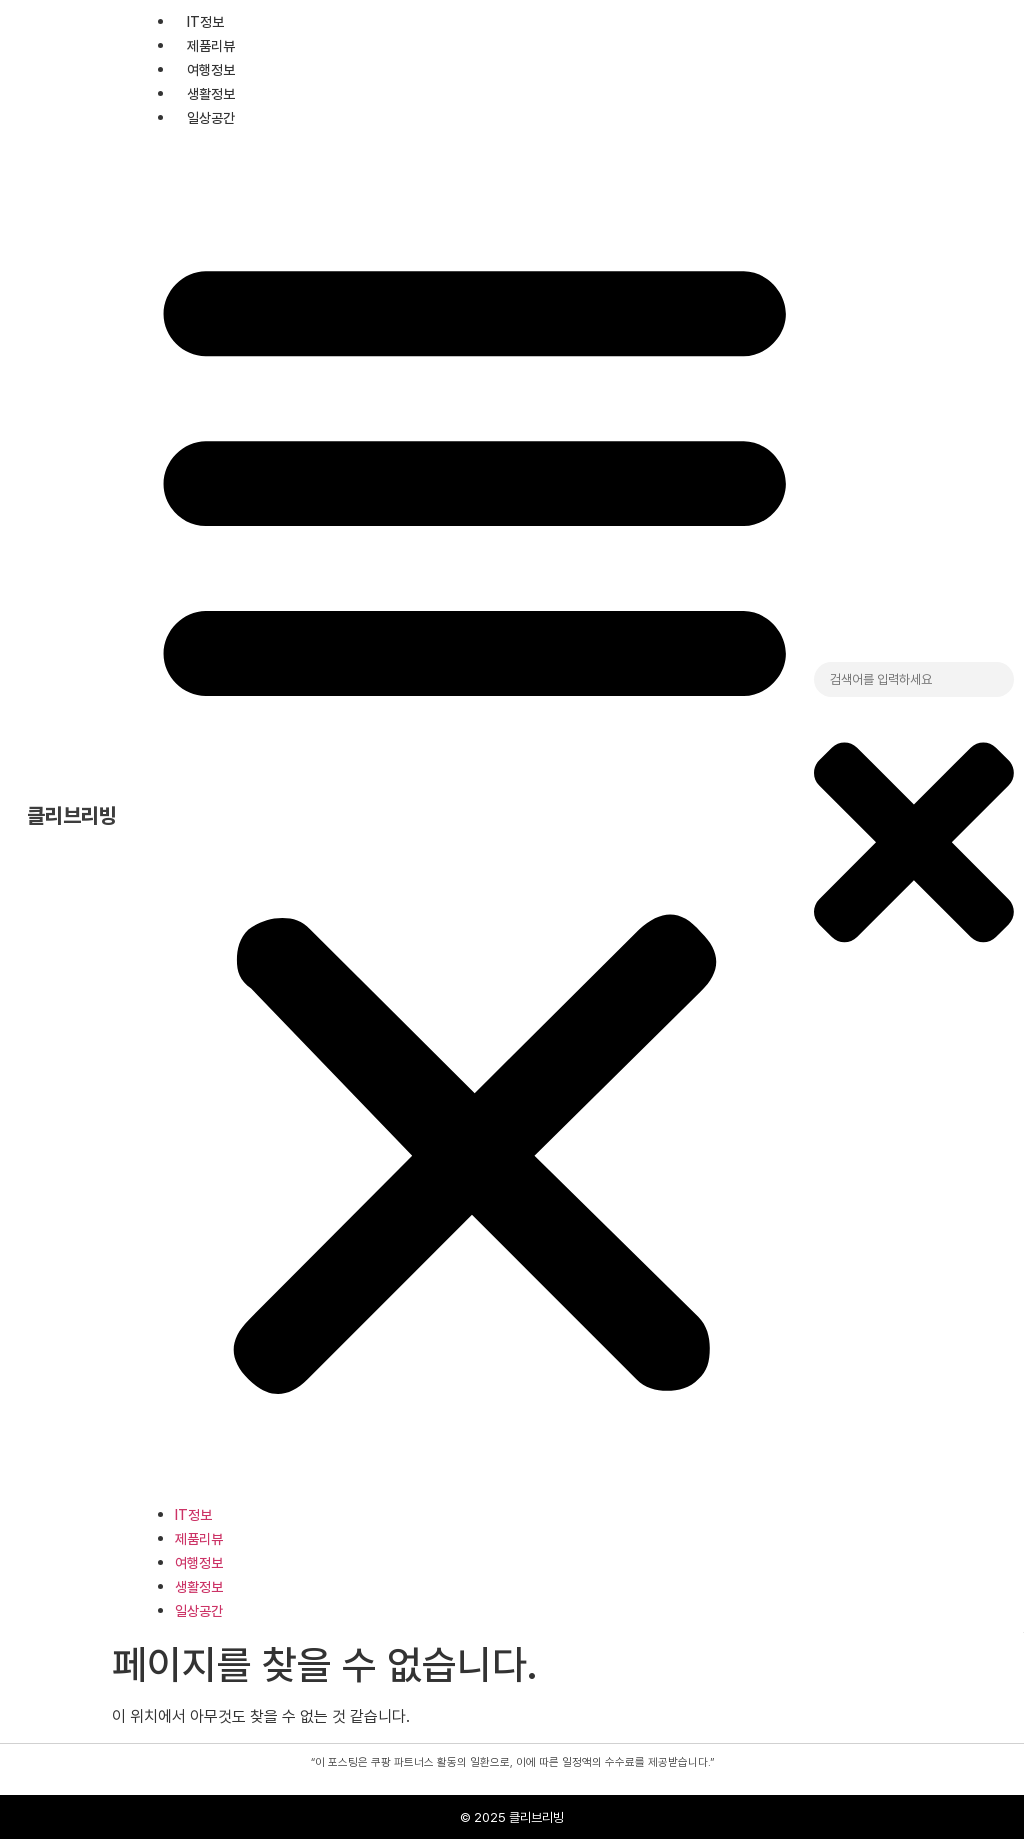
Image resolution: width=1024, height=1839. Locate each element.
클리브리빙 (72, 815)
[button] (474, 816)
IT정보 (205, 22)
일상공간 (211, 118)
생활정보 (211, 94)
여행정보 (211, 70)
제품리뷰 (211, 46)
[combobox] (914, 680)
